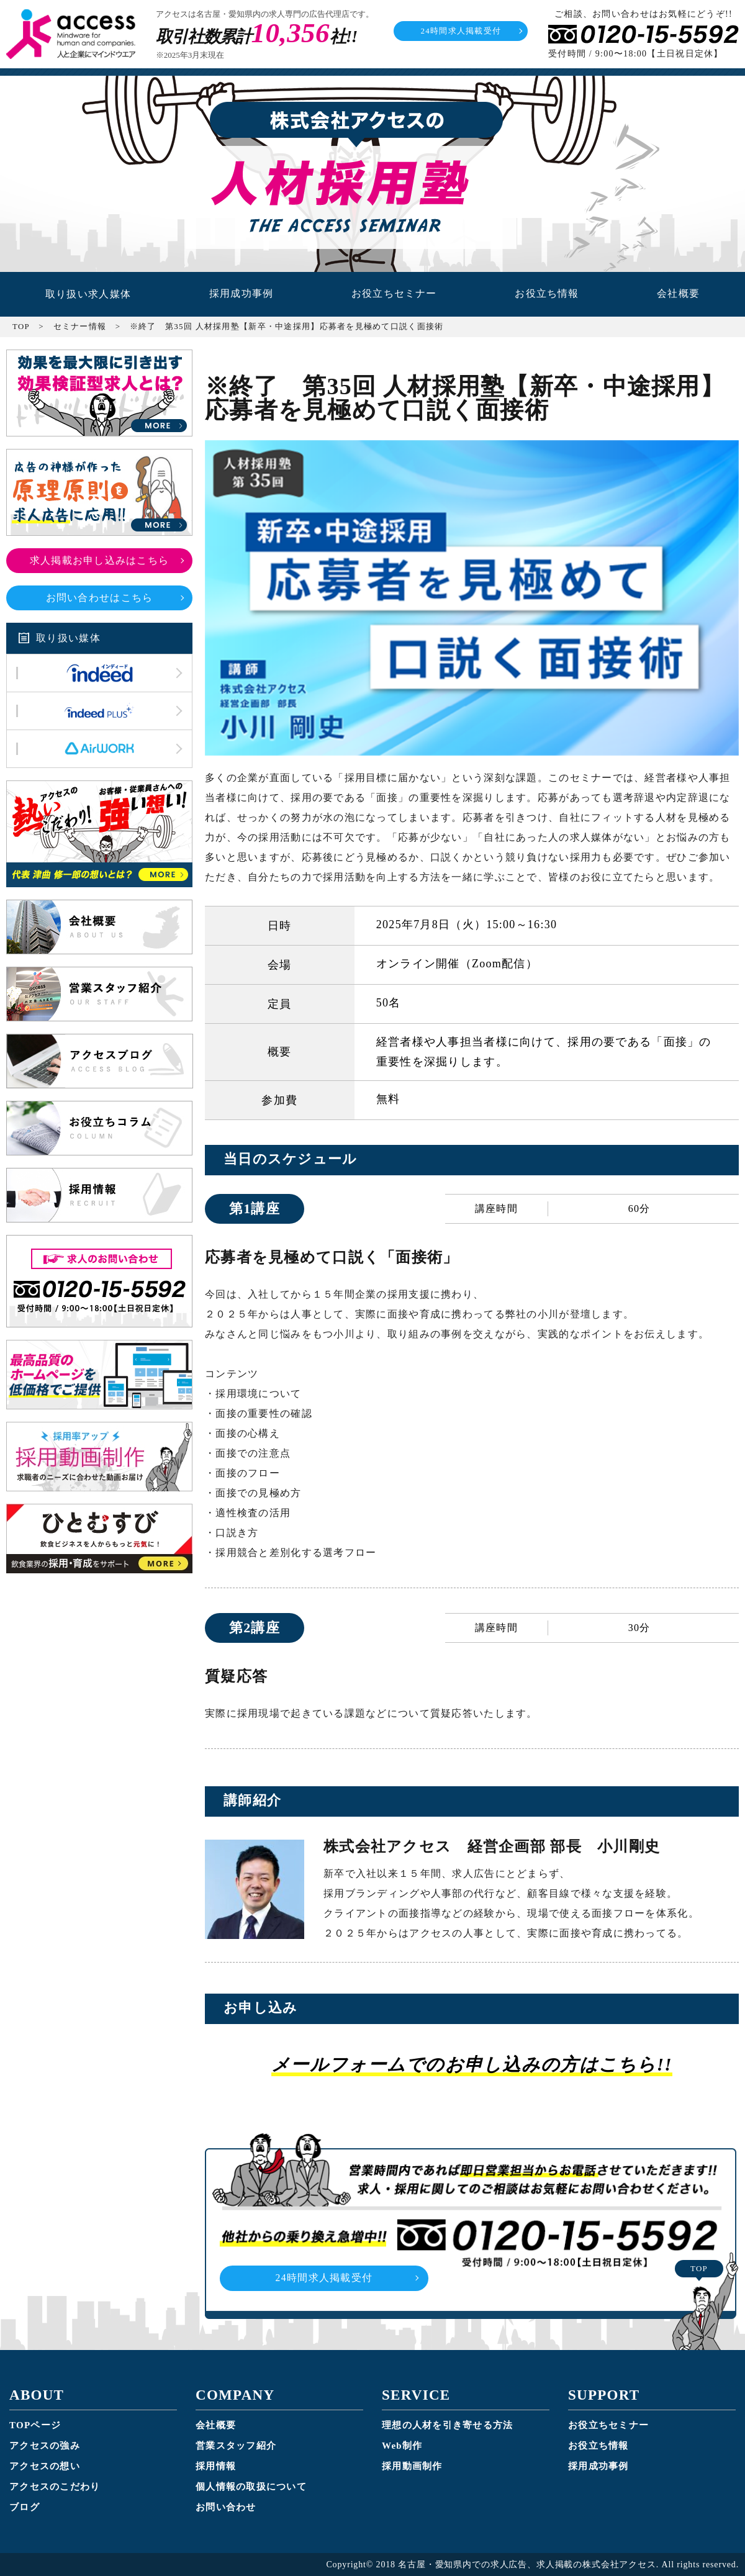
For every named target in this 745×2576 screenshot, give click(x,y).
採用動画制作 (412, 2465)
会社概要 (678, 294)
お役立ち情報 (547, 294)
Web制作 (402, 2445)
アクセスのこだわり (55, 2486)
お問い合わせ (226, 2506)
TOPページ (35, 2424)
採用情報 (216, 2465)
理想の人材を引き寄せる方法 (447, 2424)
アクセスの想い (44, 2465)
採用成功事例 (241, 294)
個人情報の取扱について (251, 2486)
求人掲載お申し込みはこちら (99, 559)
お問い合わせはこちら (99, 597)
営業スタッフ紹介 (236, 2445)
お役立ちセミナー (393, 294)
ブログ (24, 2506)
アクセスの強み (44, 2445)
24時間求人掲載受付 (460, 30)
